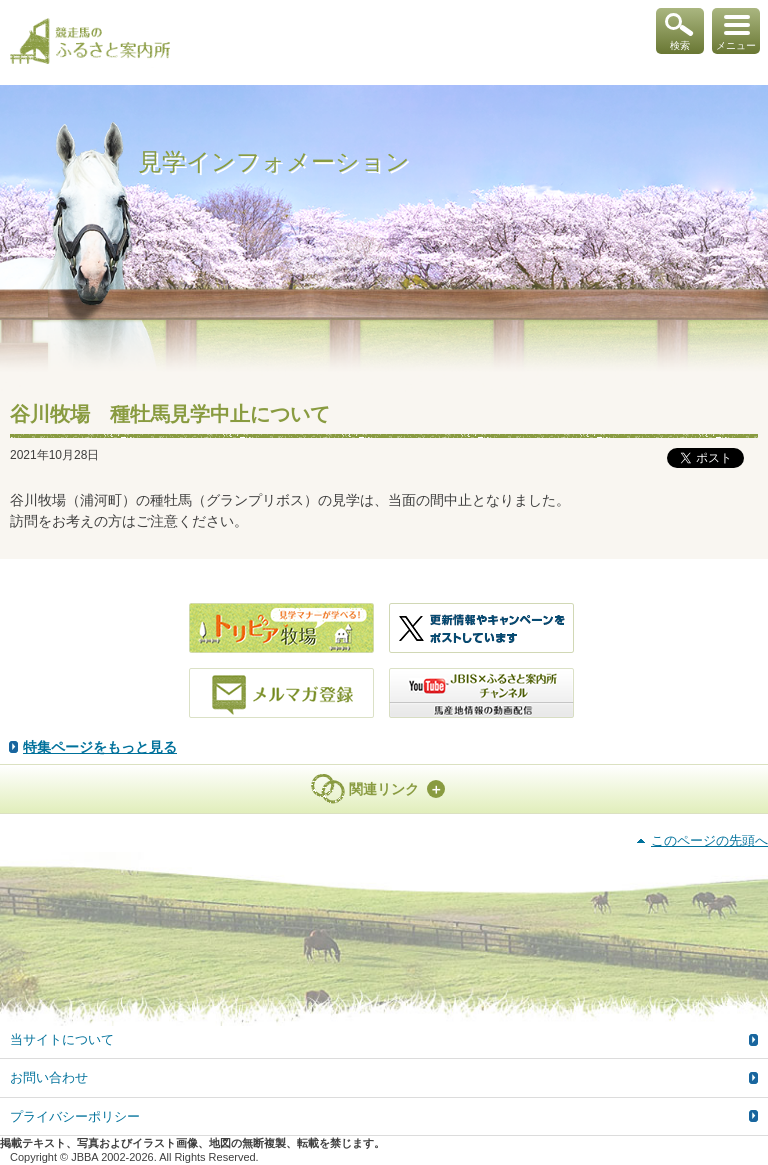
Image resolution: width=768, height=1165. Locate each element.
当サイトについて (62, 1039)
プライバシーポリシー (75, 1116)
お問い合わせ (49, 1077)
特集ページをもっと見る (100, 747)
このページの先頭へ (709, 840)
